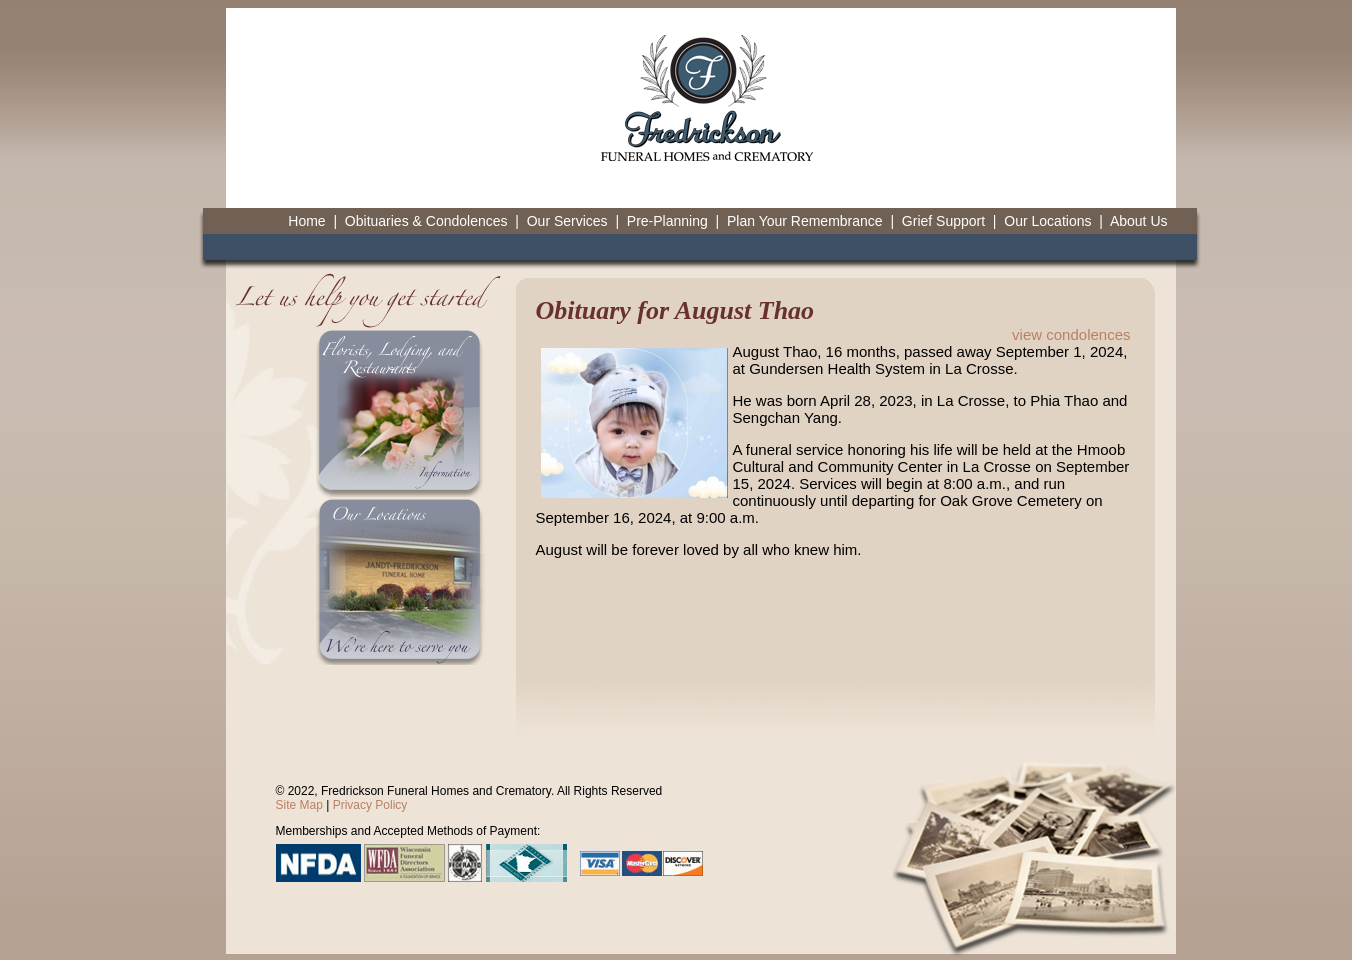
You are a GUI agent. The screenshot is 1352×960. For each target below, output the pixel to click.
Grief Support (943, 221)
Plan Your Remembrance (805, 221)
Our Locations (1047, 221)
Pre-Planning (667, 221)
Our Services (567, 221)
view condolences (1071, 334)
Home (306, 221)
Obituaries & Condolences (426, 221)
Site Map (299, 805)
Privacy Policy (370, 805)
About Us (1139, 221)
